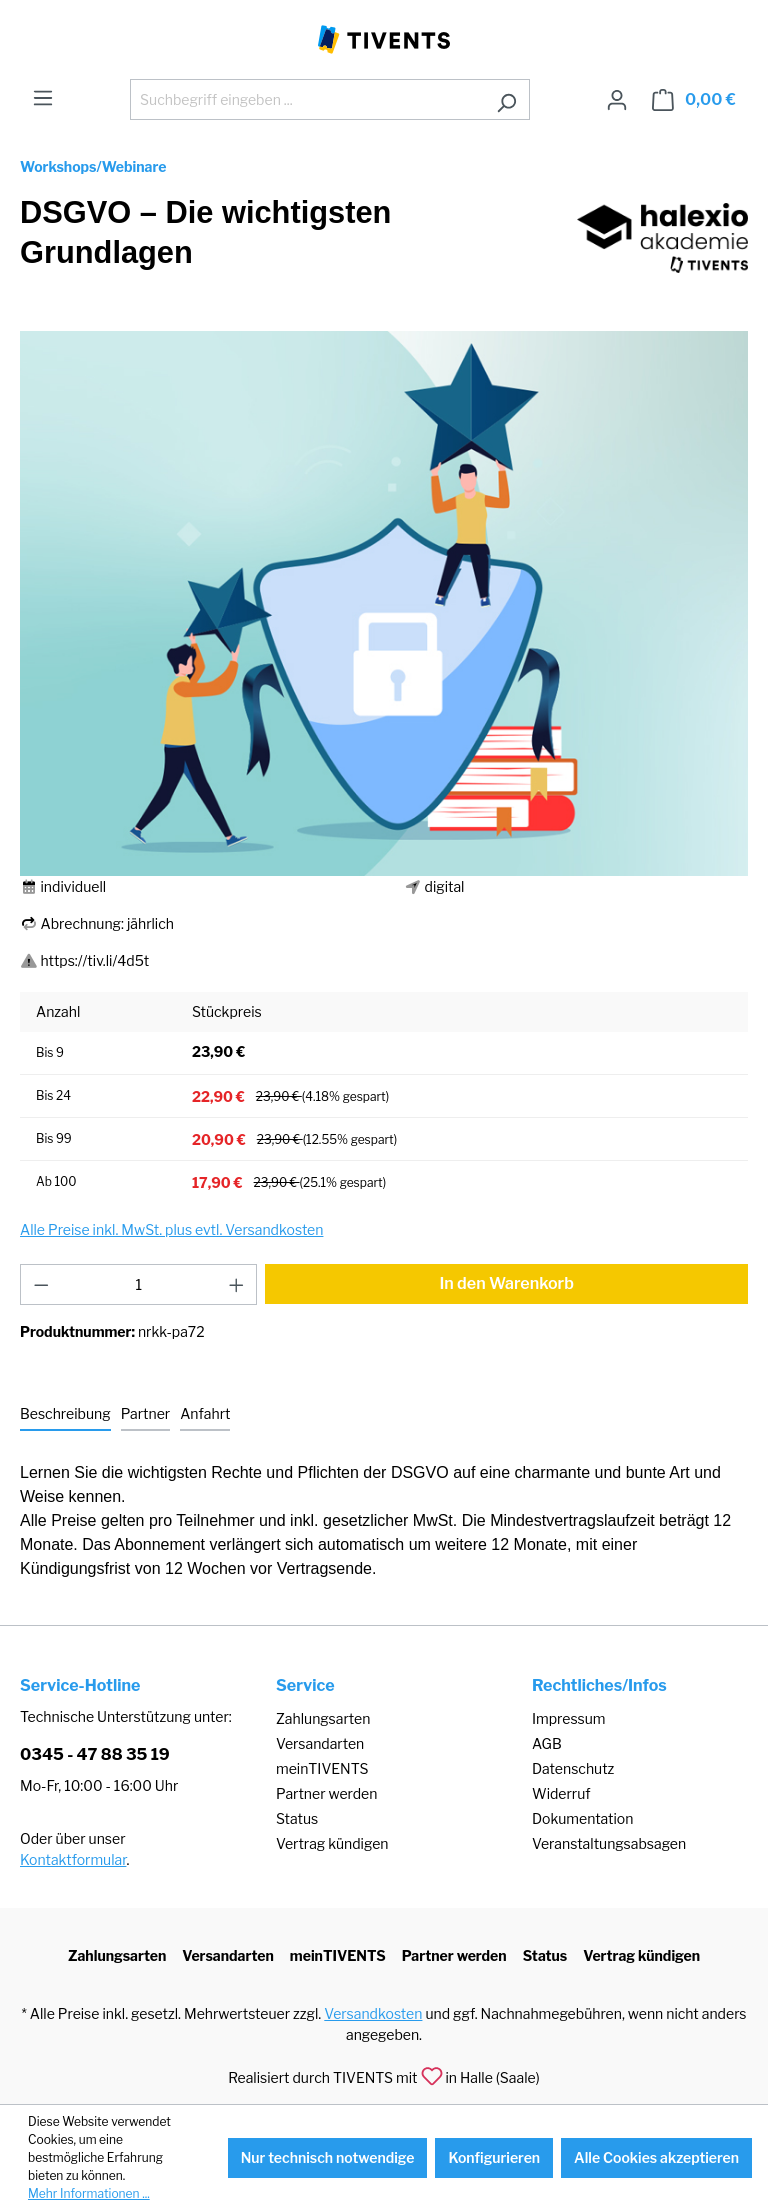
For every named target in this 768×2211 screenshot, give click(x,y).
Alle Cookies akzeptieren (656, 2157)
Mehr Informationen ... (89, 2193)
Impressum (569, 1718)
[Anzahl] (139, 1284)
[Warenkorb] (694, 100)
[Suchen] (506, 99)
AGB (547, 1743)
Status (297, 1818)
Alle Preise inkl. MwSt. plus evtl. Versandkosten (171, 1229)
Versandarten (320, 1743)
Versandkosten (373, 2013)
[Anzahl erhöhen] (237, 1284)
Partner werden (326, 1793)
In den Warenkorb (506, 1283)
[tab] (65, 1414)
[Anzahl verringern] (41, 1284)
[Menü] (43, 98)
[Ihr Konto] (617, 100)
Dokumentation (582, 1818)
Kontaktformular (73, 1859)
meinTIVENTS (322, 1768)
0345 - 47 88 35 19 (95, 1754)
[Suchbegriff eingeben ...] (307, 99)
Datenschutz (573, 1768)
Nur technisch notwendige (328, 2157)
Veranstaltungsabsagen (609, 1843)
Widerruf (561, 1793)
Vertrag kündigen (332, 1843)
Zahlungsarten (323, 1718)
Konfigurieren (494, 2157)
